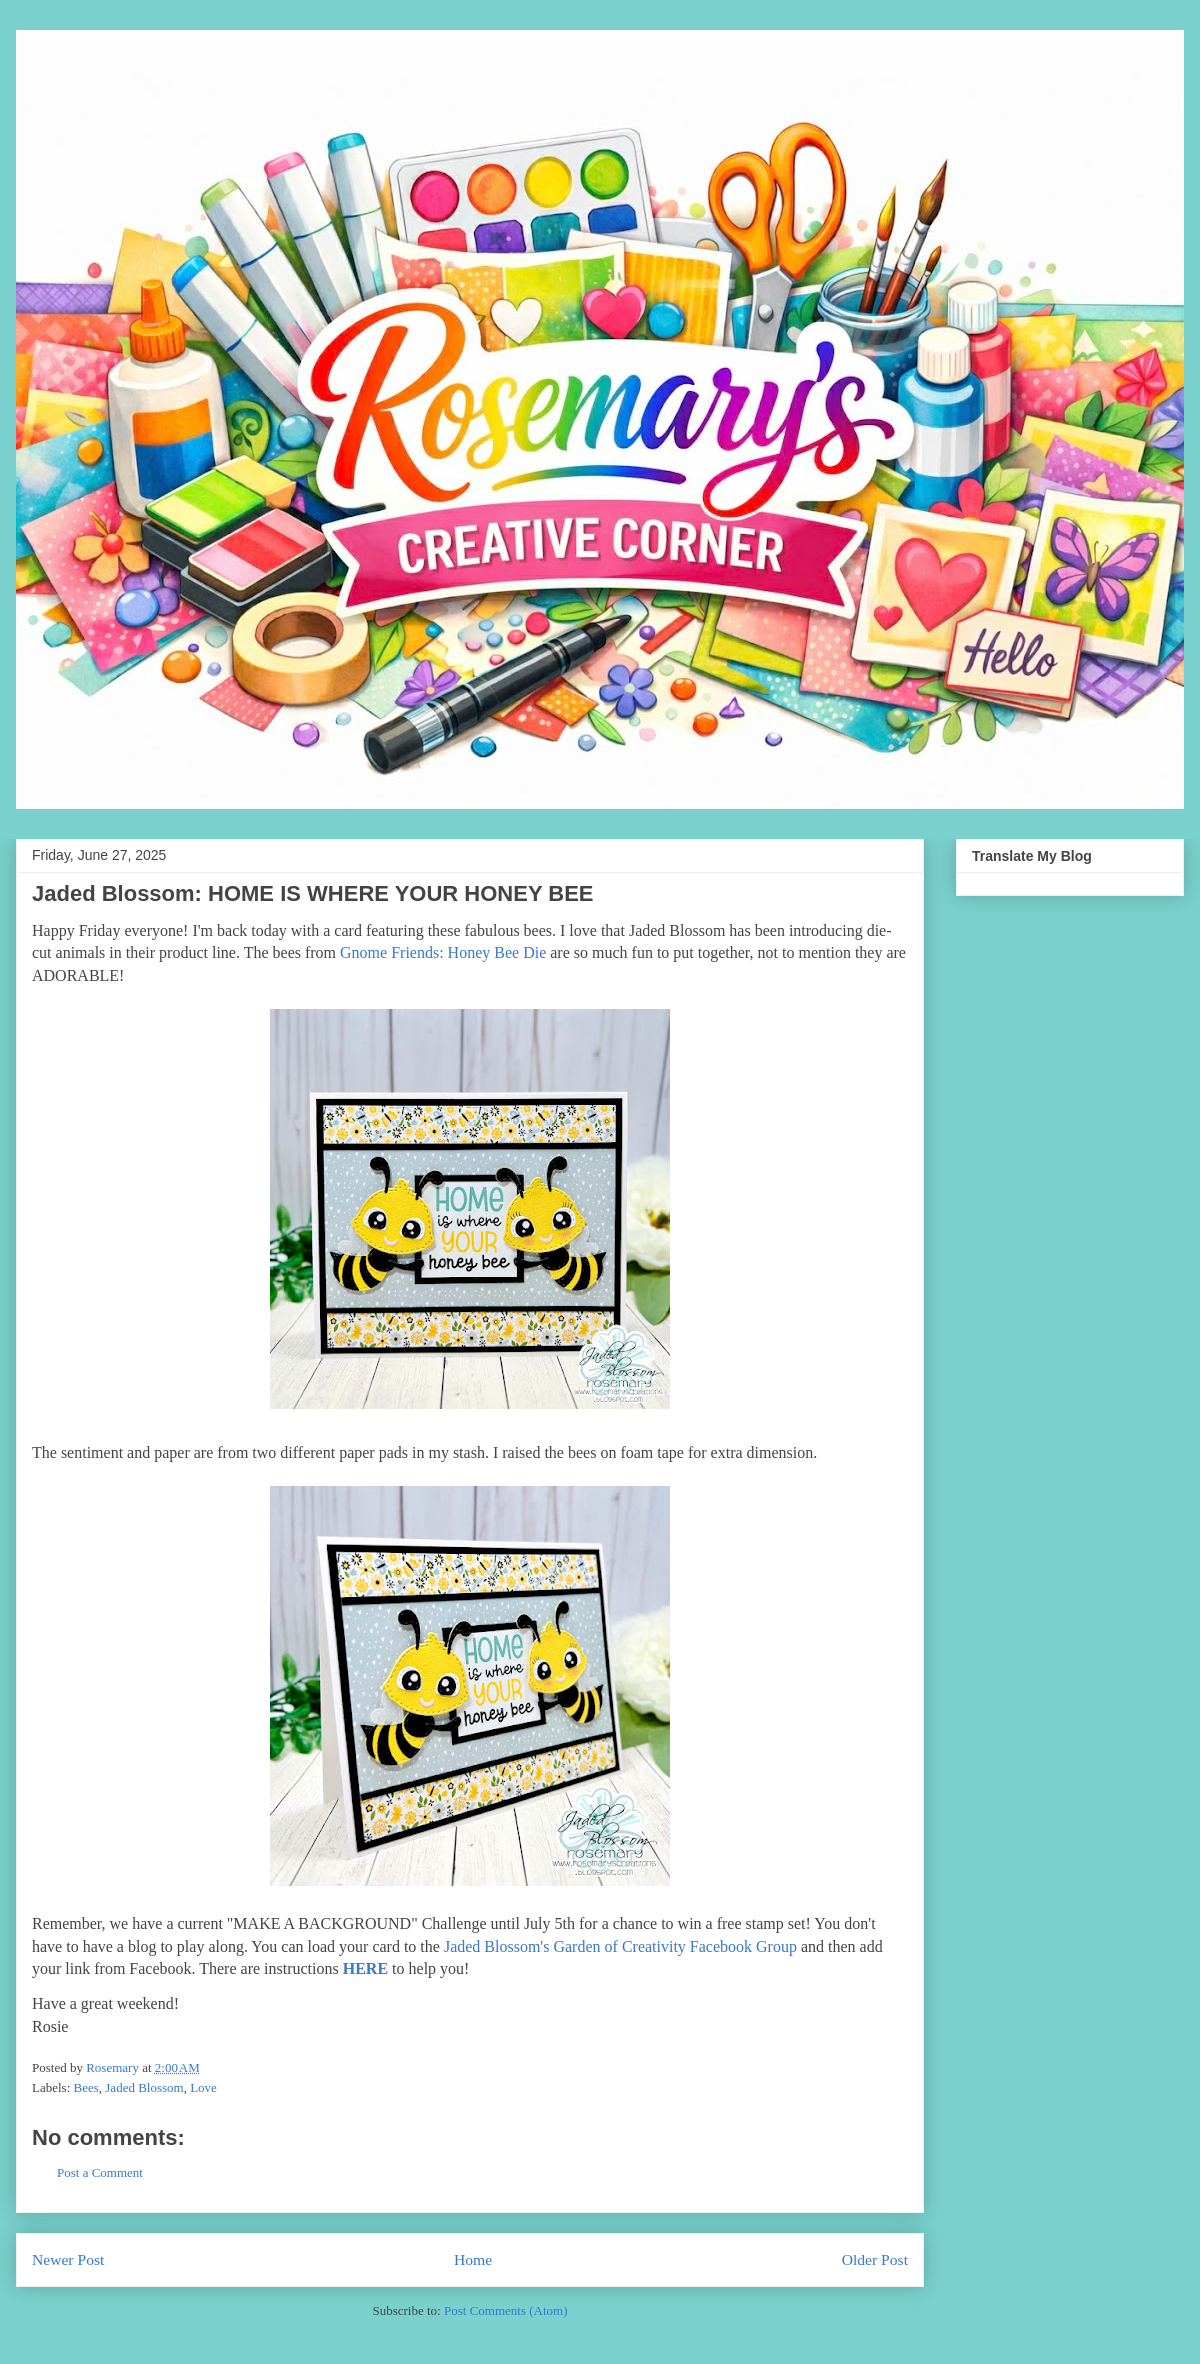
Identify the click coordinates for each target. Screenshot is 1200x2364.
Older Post (875, 2259)
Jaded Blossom (144, 2087)
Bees (86, 2087)
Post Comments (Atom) (506, 2310)
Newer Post (68, 2259)
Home (473, 2259)
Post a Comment (100, 2172)
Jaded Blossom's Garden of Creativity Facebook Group (618, 1946)
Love (203, 2087)
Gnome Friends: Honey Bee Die (443, 952)
